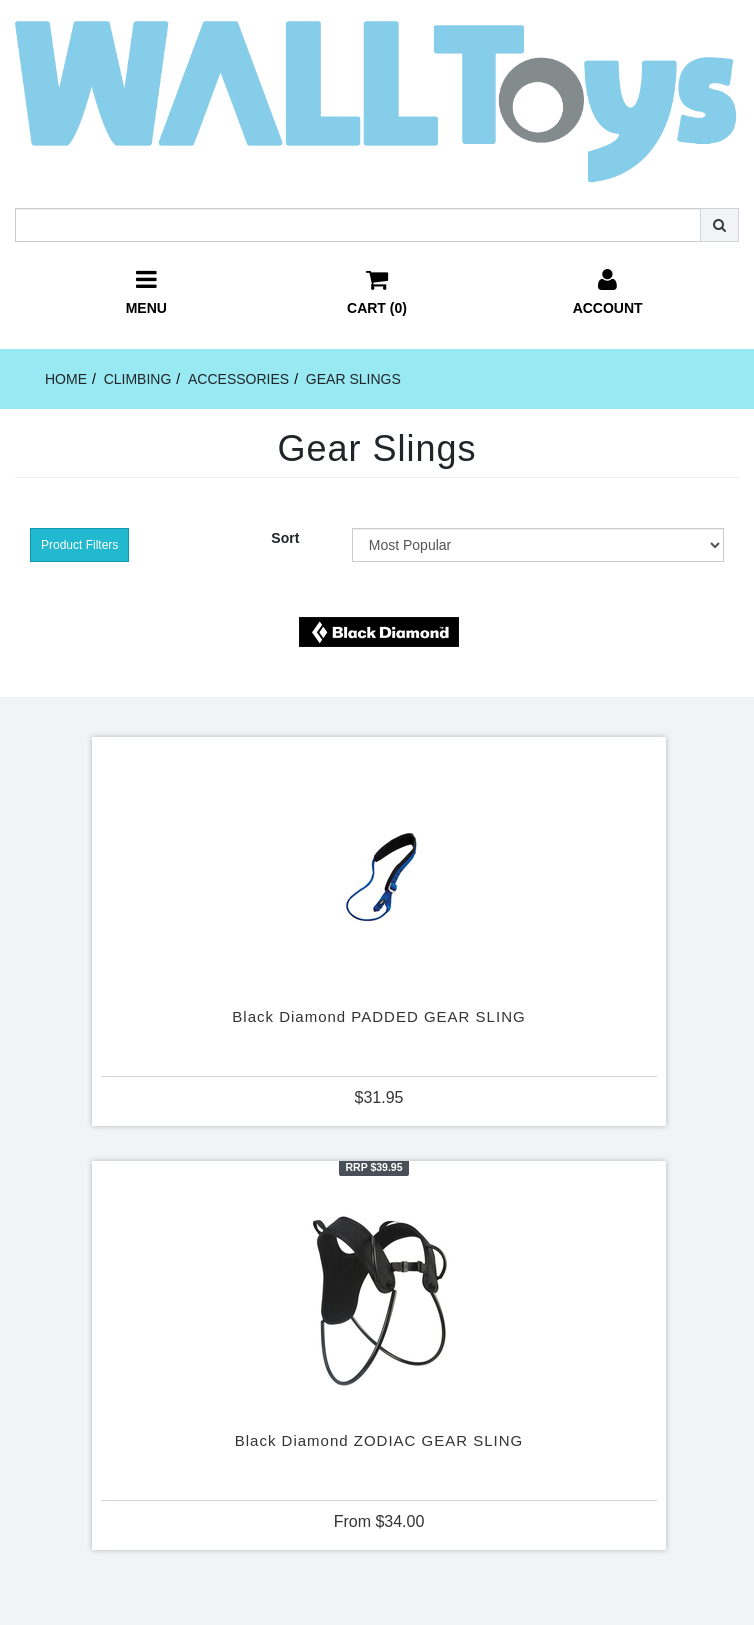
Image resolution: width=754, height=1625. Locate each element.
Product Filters (79, 545)
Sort (285, 538)
